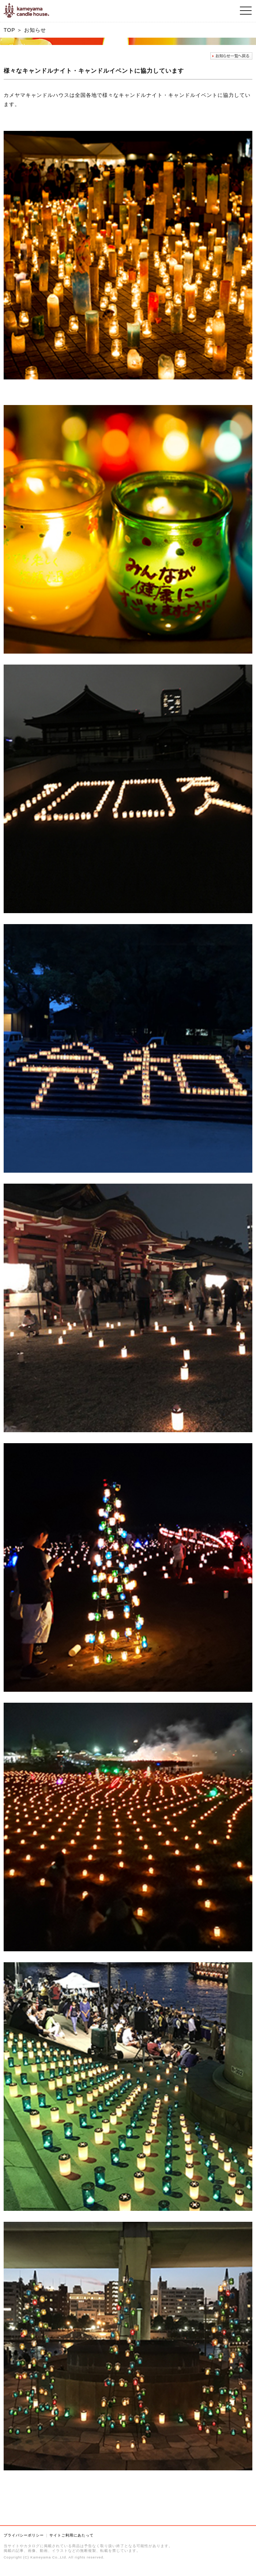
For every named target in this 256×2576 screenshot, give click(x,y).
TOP (9, 30)
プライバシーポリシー (24, 2535)
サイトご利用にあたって (71, 2535)
